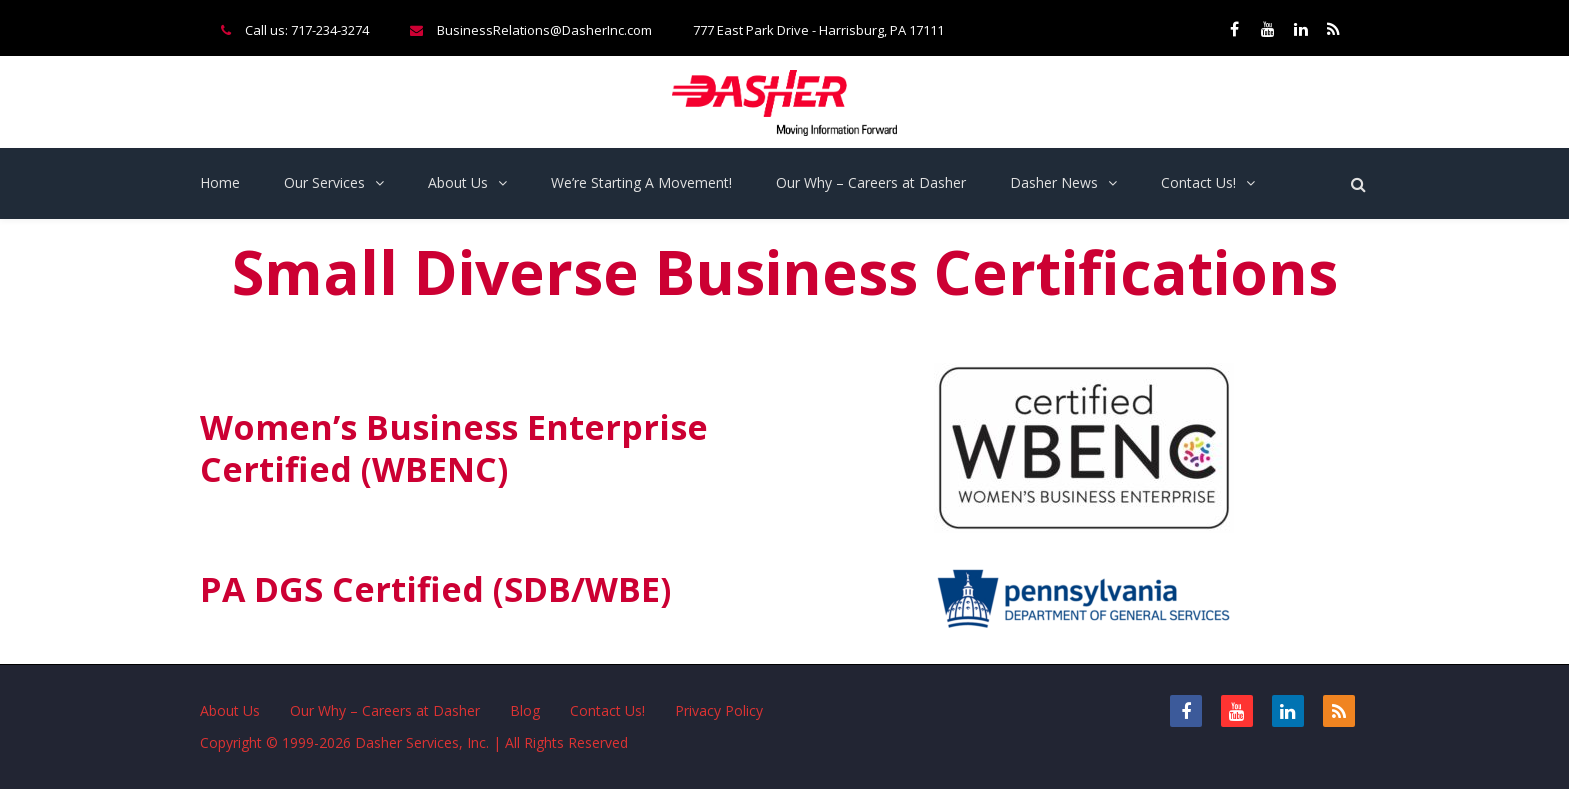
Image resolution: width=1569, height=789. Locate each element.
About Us (458, 182)
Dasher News (1054, 182)
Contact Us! (1198, 182)
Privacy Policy (719, 710)
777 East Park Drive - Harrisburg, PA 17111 (818, 30)
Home (220, 182)
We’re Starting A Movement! (641, 182)
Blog (525, 710)
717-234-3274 (330, 30)
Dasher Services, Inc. (422, 742)
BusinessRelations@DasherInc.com (544, 30)
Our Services (324, 182)
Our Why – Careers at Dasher (871, 182)
